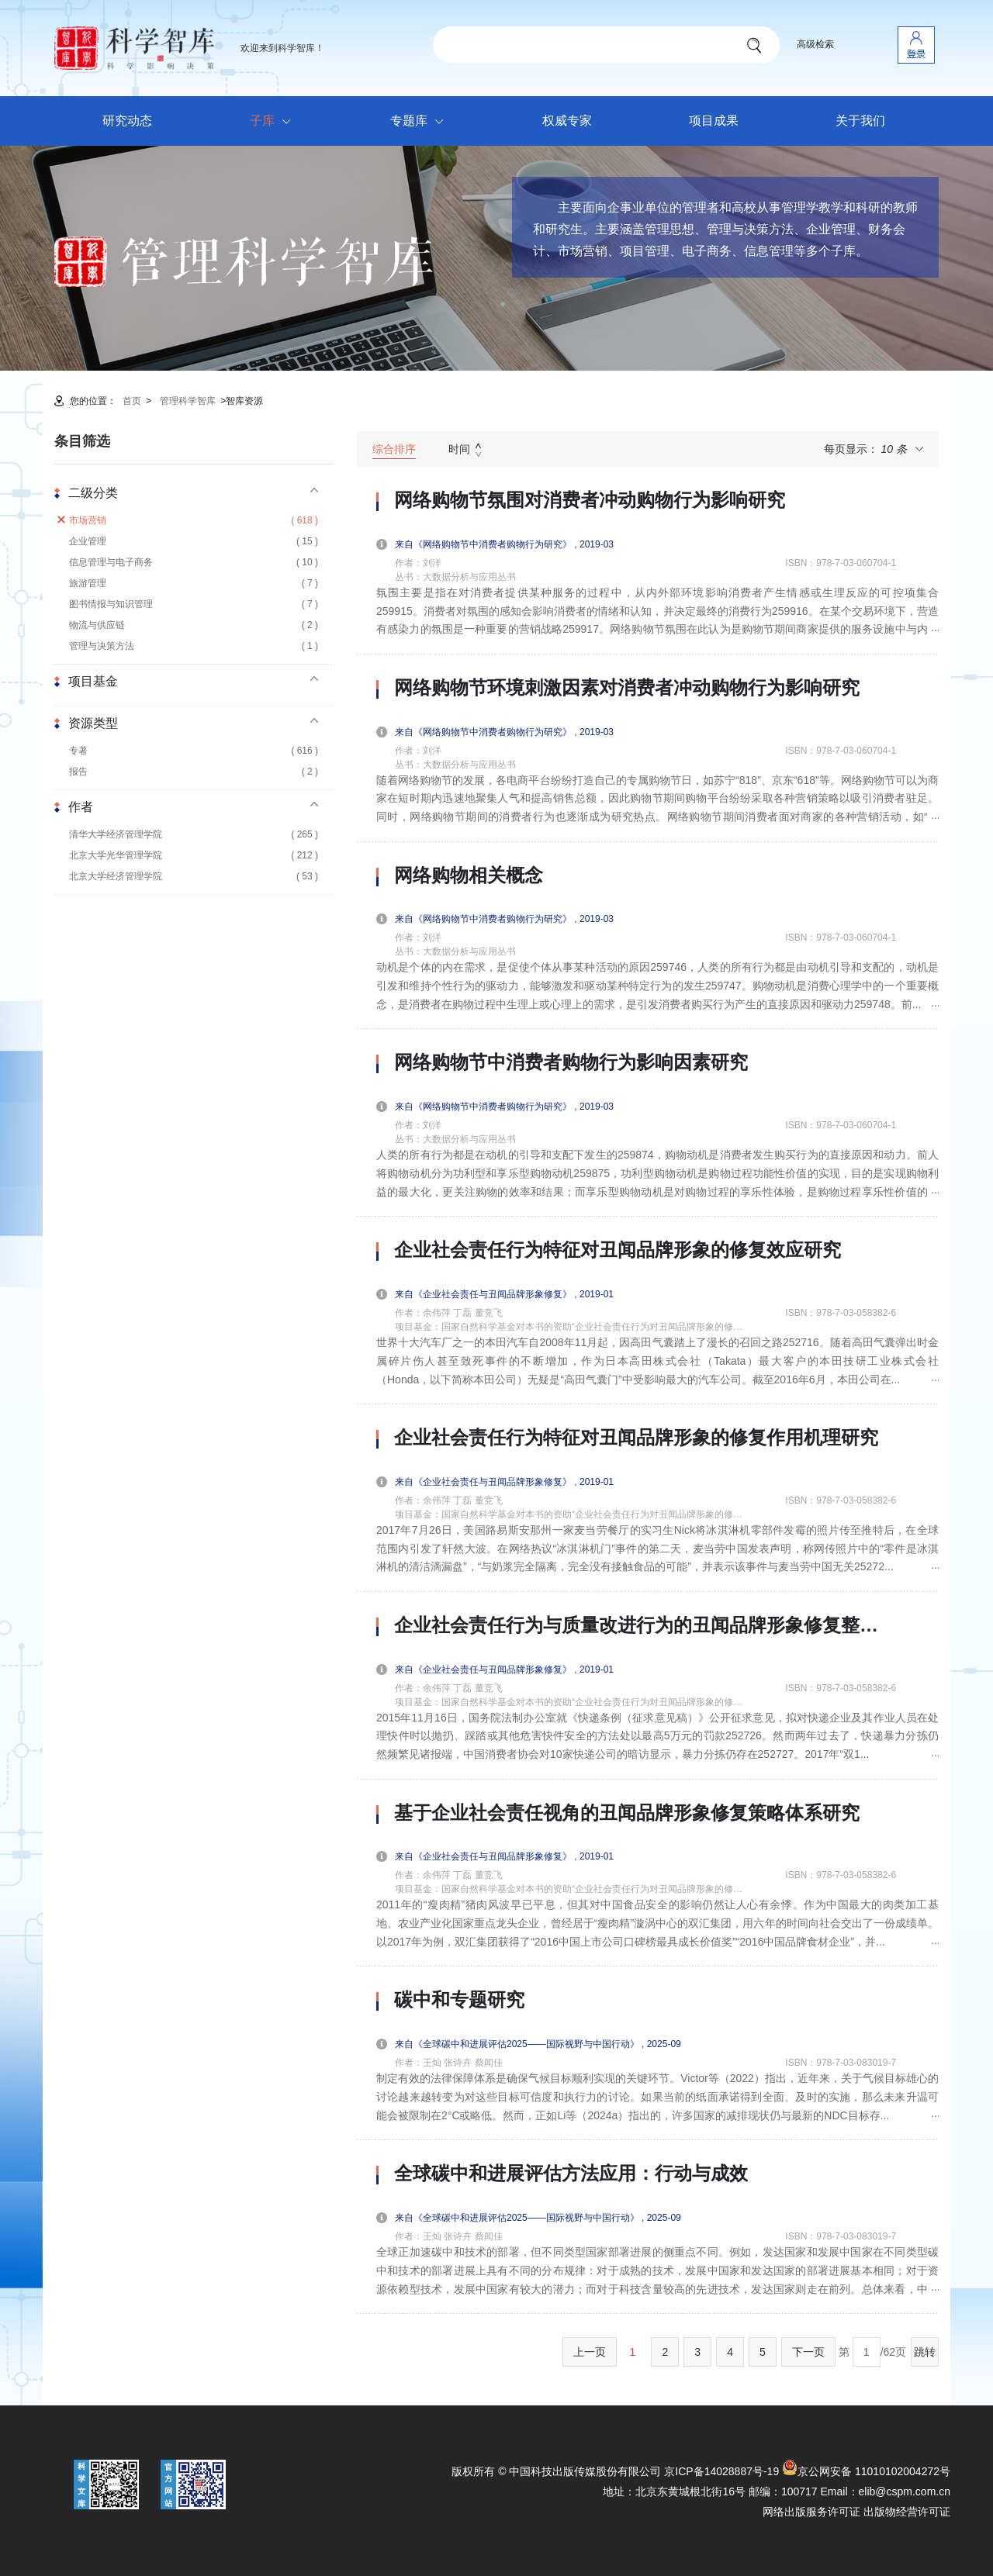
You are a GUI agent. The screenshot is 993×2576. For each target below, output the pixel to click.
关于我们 (860, 120)
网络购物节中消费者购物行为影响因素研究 (571, 1062)
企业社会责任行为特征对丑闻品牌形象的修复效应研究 (617, 1250)
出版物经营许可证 (906, 2511)
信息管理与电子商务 (193, 562)
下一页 (808, 2352)
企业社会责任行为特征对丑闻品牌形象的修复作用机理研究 (636, 1438)
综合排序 (394, 449)
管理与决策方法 (193, 646)
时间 (459, 449)
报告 (193, 771)
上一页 (589, 2352)
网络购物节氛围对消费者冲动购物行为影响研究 (589, 500)
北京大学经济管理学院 (193, 876)
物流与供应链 (193, 625)
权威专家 (567, 120)
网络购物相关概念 (468, 875)
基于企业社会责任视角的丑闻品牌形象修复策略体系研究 (627, 1813)
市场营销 (193, 520)
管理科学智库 (188, 400)
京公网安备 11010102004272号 (866, 2471)
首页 (132, 400)
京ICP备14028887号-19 (721, 2471)
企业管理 (193, 541)
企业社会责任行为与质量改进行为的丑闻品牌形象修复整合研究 (644, 1625)
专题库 (421, 122)
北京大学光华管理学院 (193, 855)
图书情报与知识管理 (193, 604)
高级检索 (815, 44)
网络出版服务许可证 (811, 2511)
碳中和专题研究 (459, 2000)
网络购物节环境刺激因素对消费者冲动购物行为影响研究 (627, 688)
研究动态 (127, 120)
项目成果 (714, 120)
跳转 (925, 2352)
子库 (274, 122)
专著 (193, 751)
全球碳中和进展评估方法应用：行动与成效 (571, 2173)
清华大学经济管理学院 (193, 834)
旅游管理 (193, 583)
